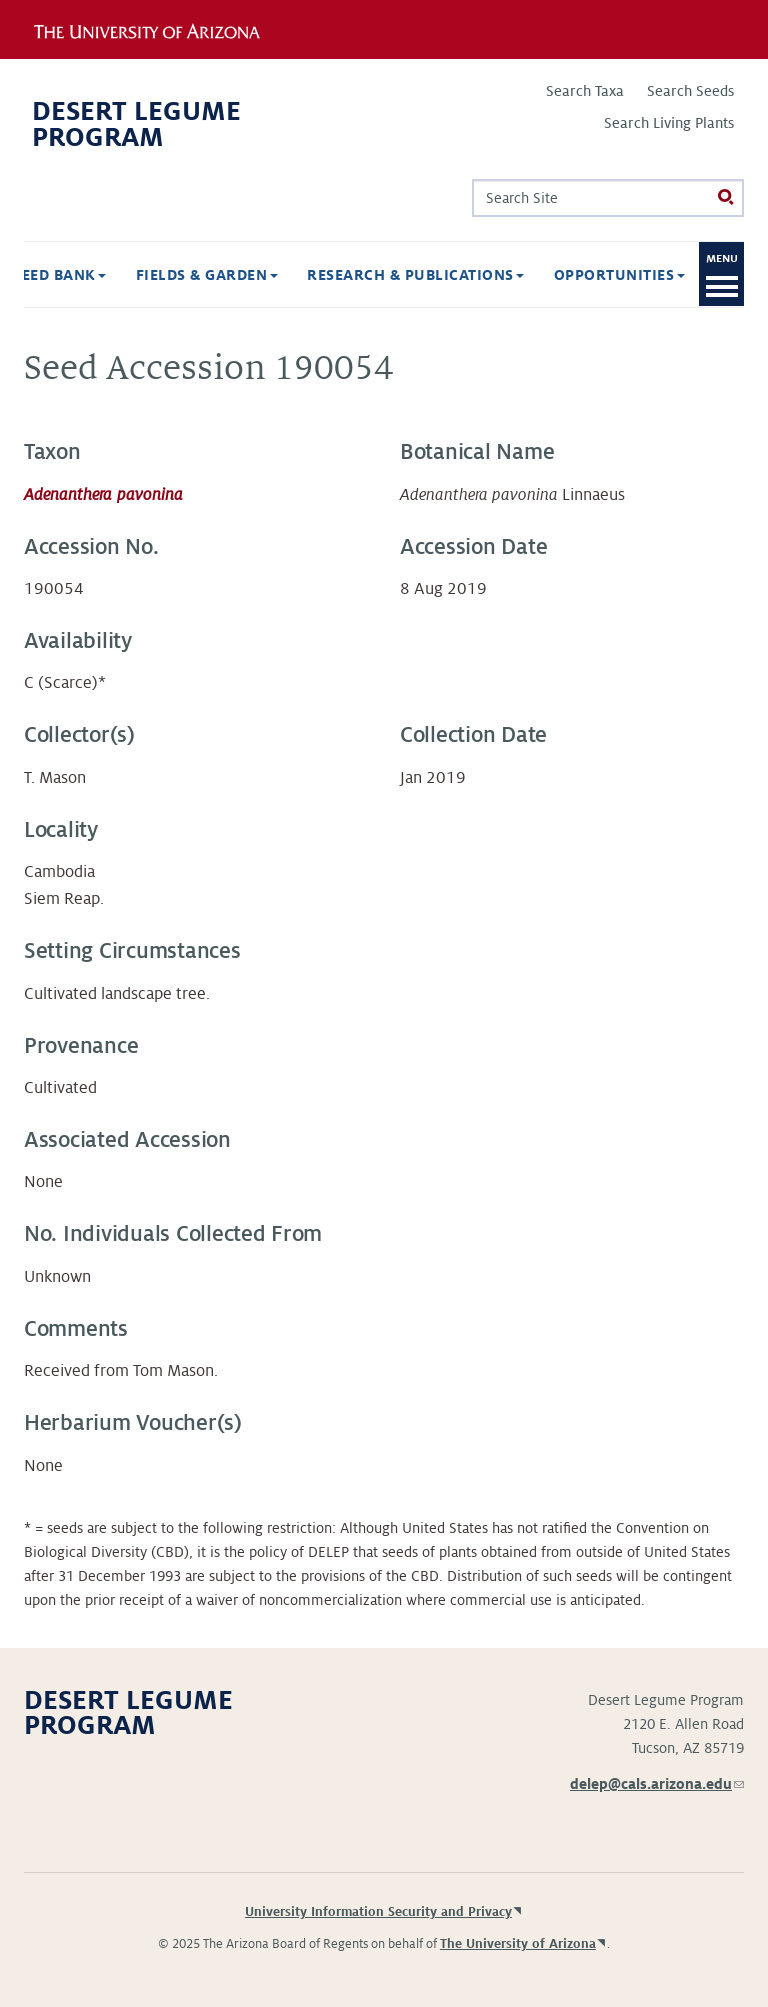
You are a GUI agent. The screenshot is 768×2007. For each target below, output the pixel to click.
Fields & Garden (207, 275)
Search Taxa (585, 91)
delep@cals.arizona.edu (657, 1784)
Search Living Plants (669, 123)
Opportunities (619, 275)
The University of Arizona (518, 1944)
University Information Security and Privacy (378, 1912)
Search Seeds (690, 91)
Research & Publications (415, 275)
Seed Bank (59, 275)
